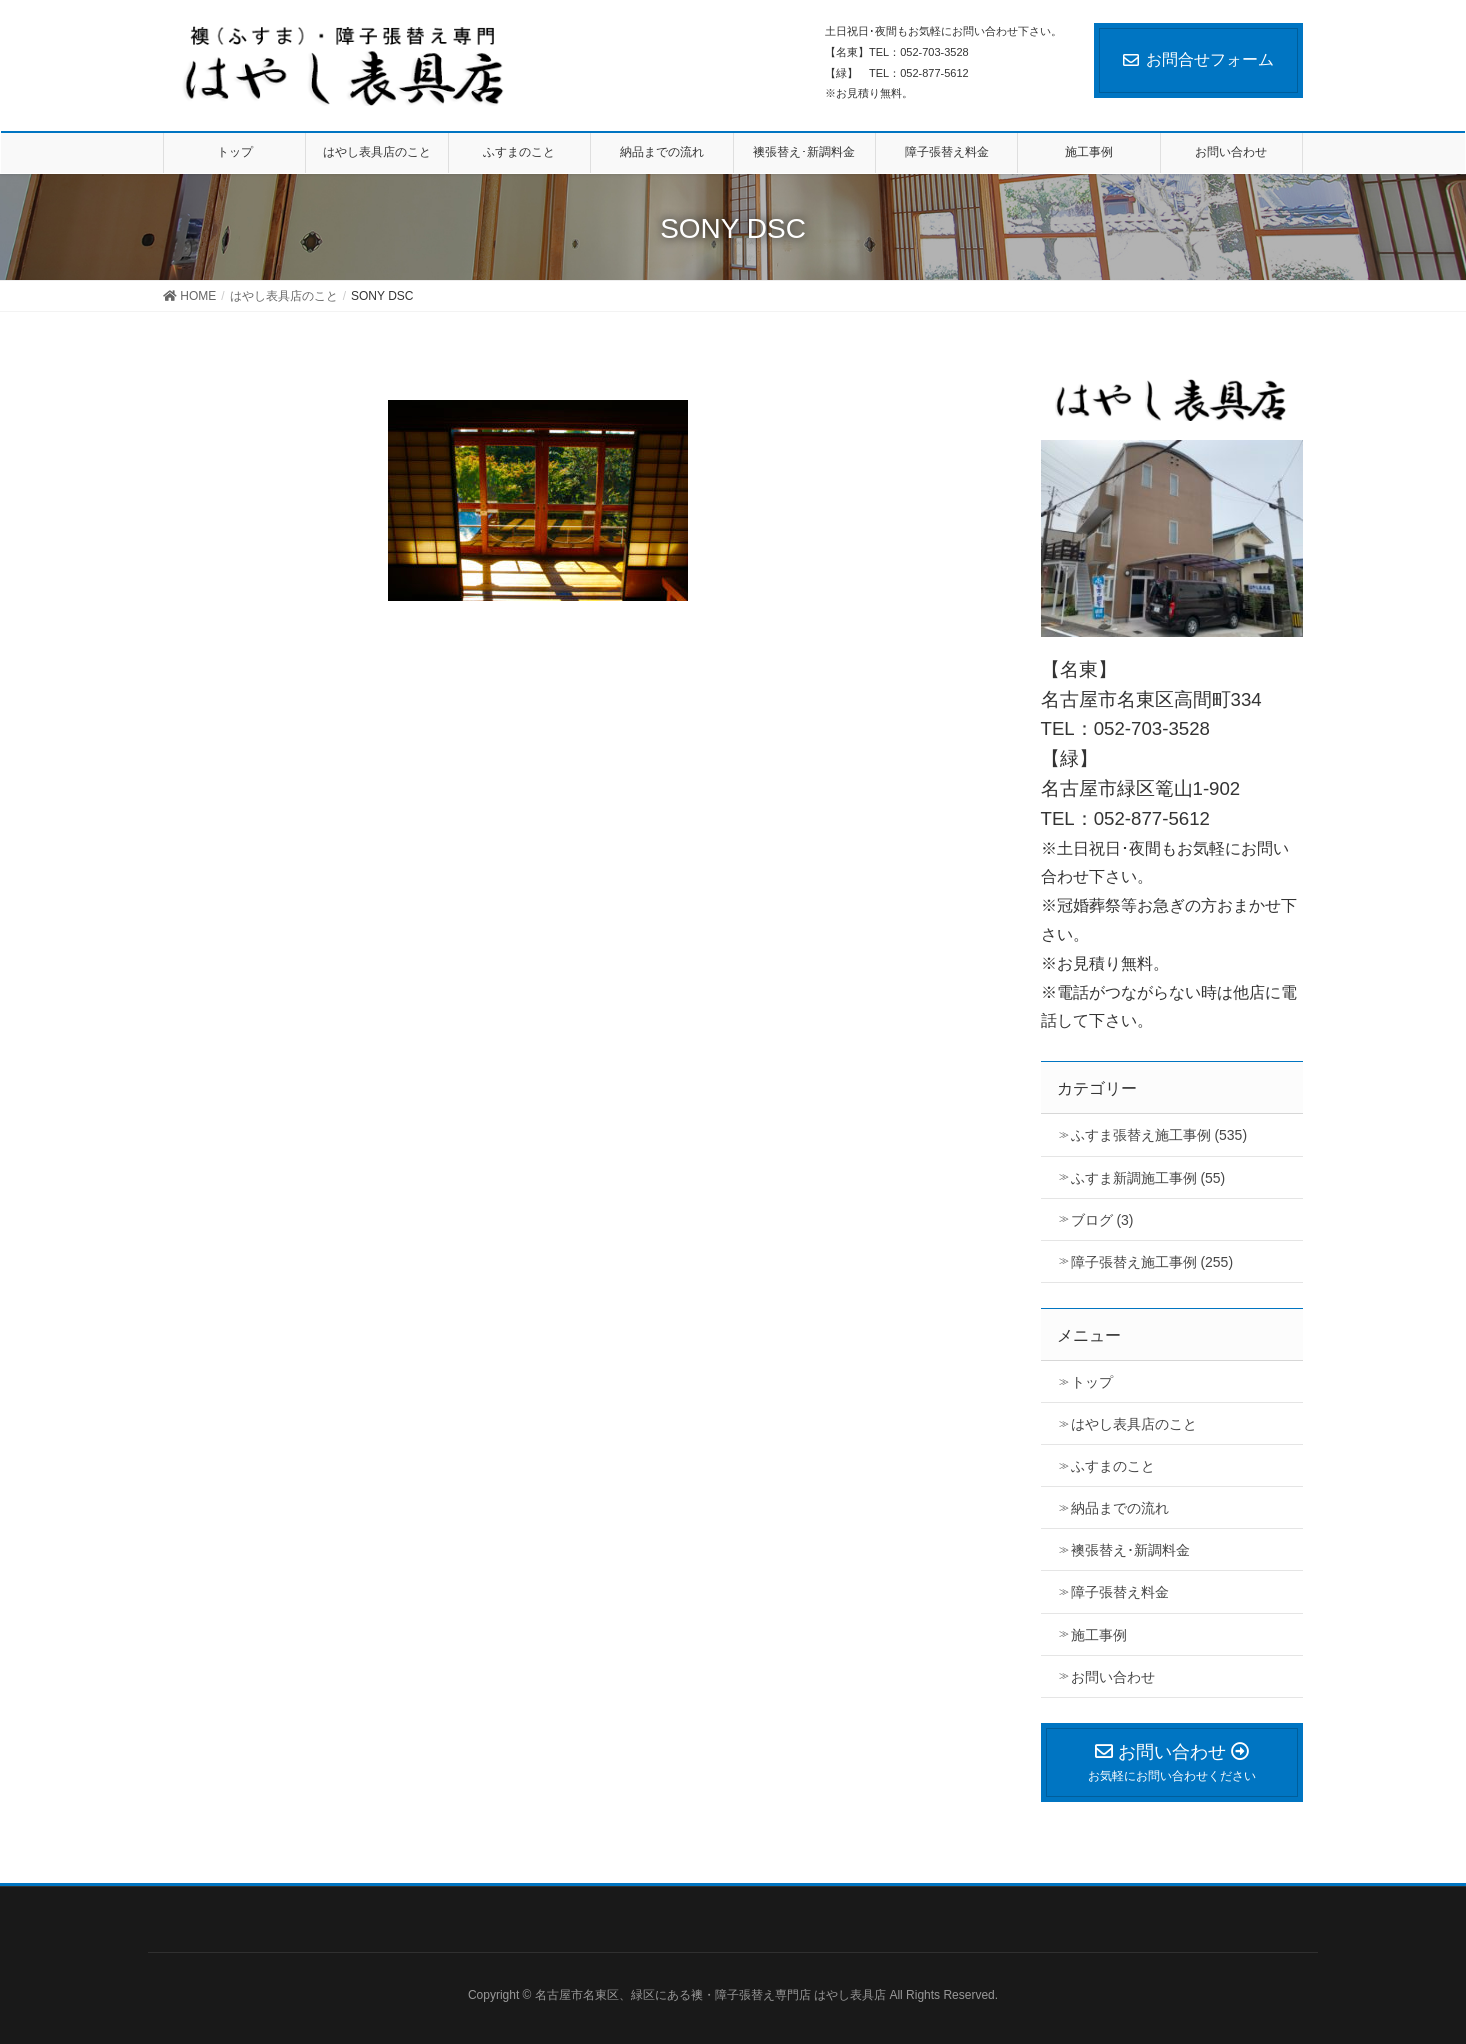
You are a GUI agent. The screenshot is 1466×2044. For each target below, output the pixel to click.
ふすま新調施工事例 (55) (1148, 1178)
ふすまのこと (1113, 1466)
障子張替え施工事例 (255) (1152, 1262)
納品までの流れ (1120, 1508)
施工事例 (1099, 1635)
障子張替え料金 (1120, 1592)
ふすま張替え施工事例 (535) (1159, 1135)
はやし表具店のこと (1134, 1424)
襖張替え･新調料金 (1130, 1550)
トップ (1092, 1382)
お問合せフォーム (1198, 59)
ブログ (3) (1102, 1220)
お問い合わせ (1113, 1677)
